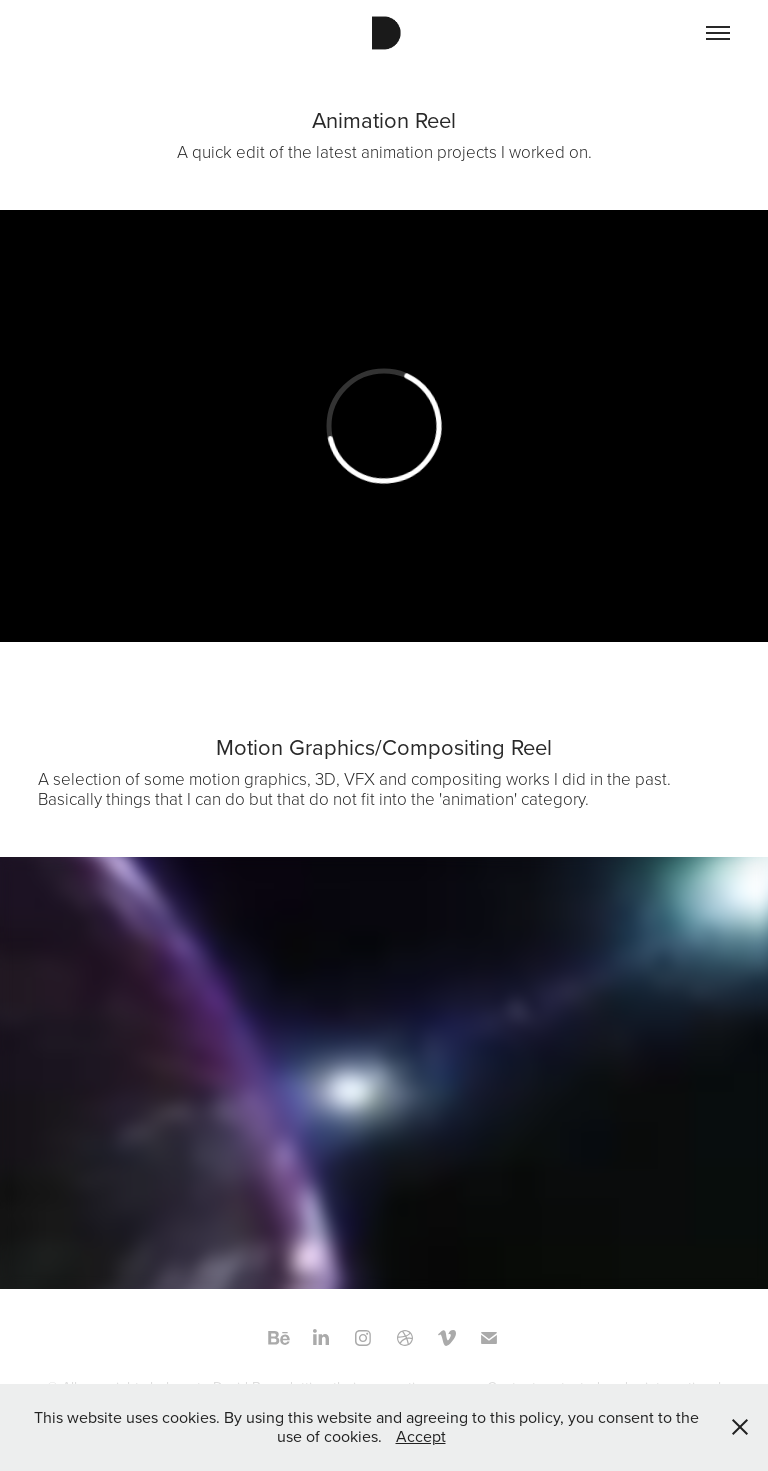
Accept (421, 1436)
